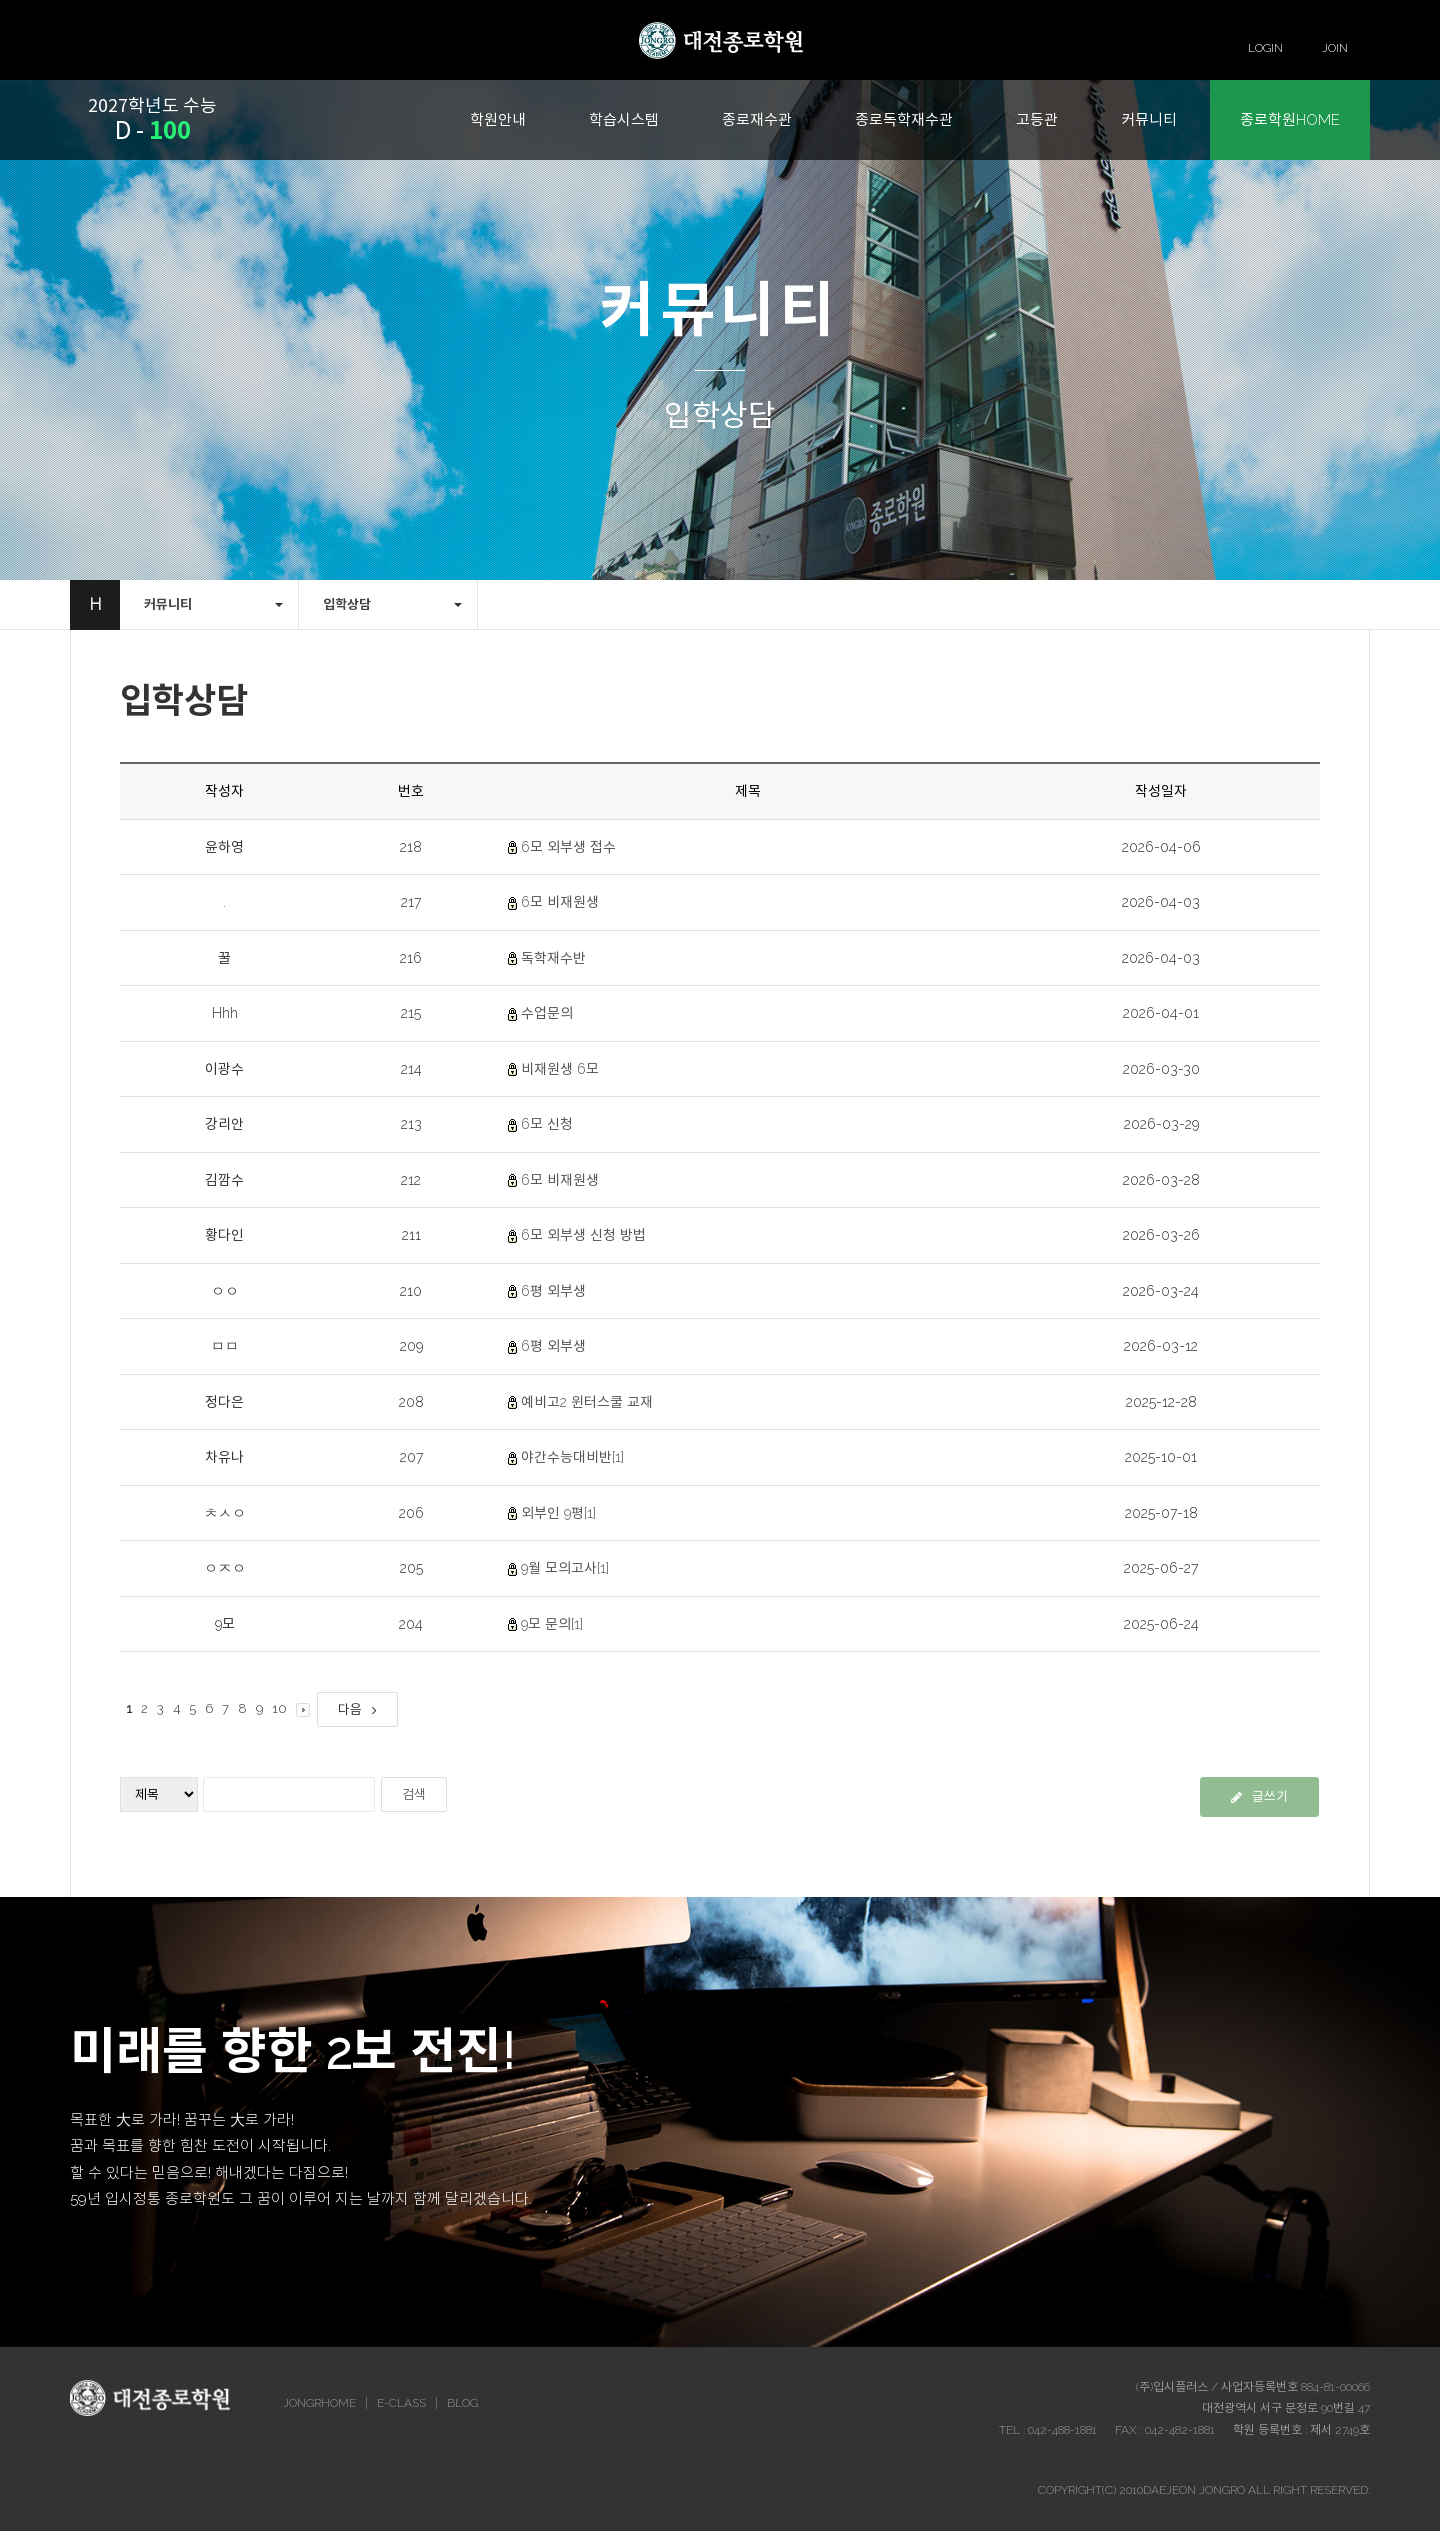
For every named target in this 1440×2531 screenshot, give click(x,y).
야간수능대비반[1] (572, 1457)
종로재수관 (757, 120)
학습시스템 (624, 120)
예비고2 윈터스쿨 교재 (587, 1402)
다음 (357, 1709)
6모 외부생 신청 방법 (583, 1235)
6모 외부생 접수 (568, 847)
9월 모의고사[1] (565, 1568)
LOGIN (1265, 48)
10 (279, 1708)
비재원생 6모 (560, 1069)
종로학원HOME (1290, 120)
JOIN (1335, 48)
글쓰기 (1259, 1796)
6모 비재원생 (560, 902)
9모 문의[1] (552, 1624)
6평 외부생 (553, 1291)
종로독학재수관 (904, 120)
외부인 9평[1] (558, 1513)
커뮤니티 (1149, 120)
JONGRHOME (319, 2403)
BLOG (462, 2403)
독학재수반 (553, 958)
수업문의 (547, 1013)
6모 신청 (547, 1124)
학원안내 (498, 120)
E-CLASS (401, 2403)
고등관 (1037, 120)
